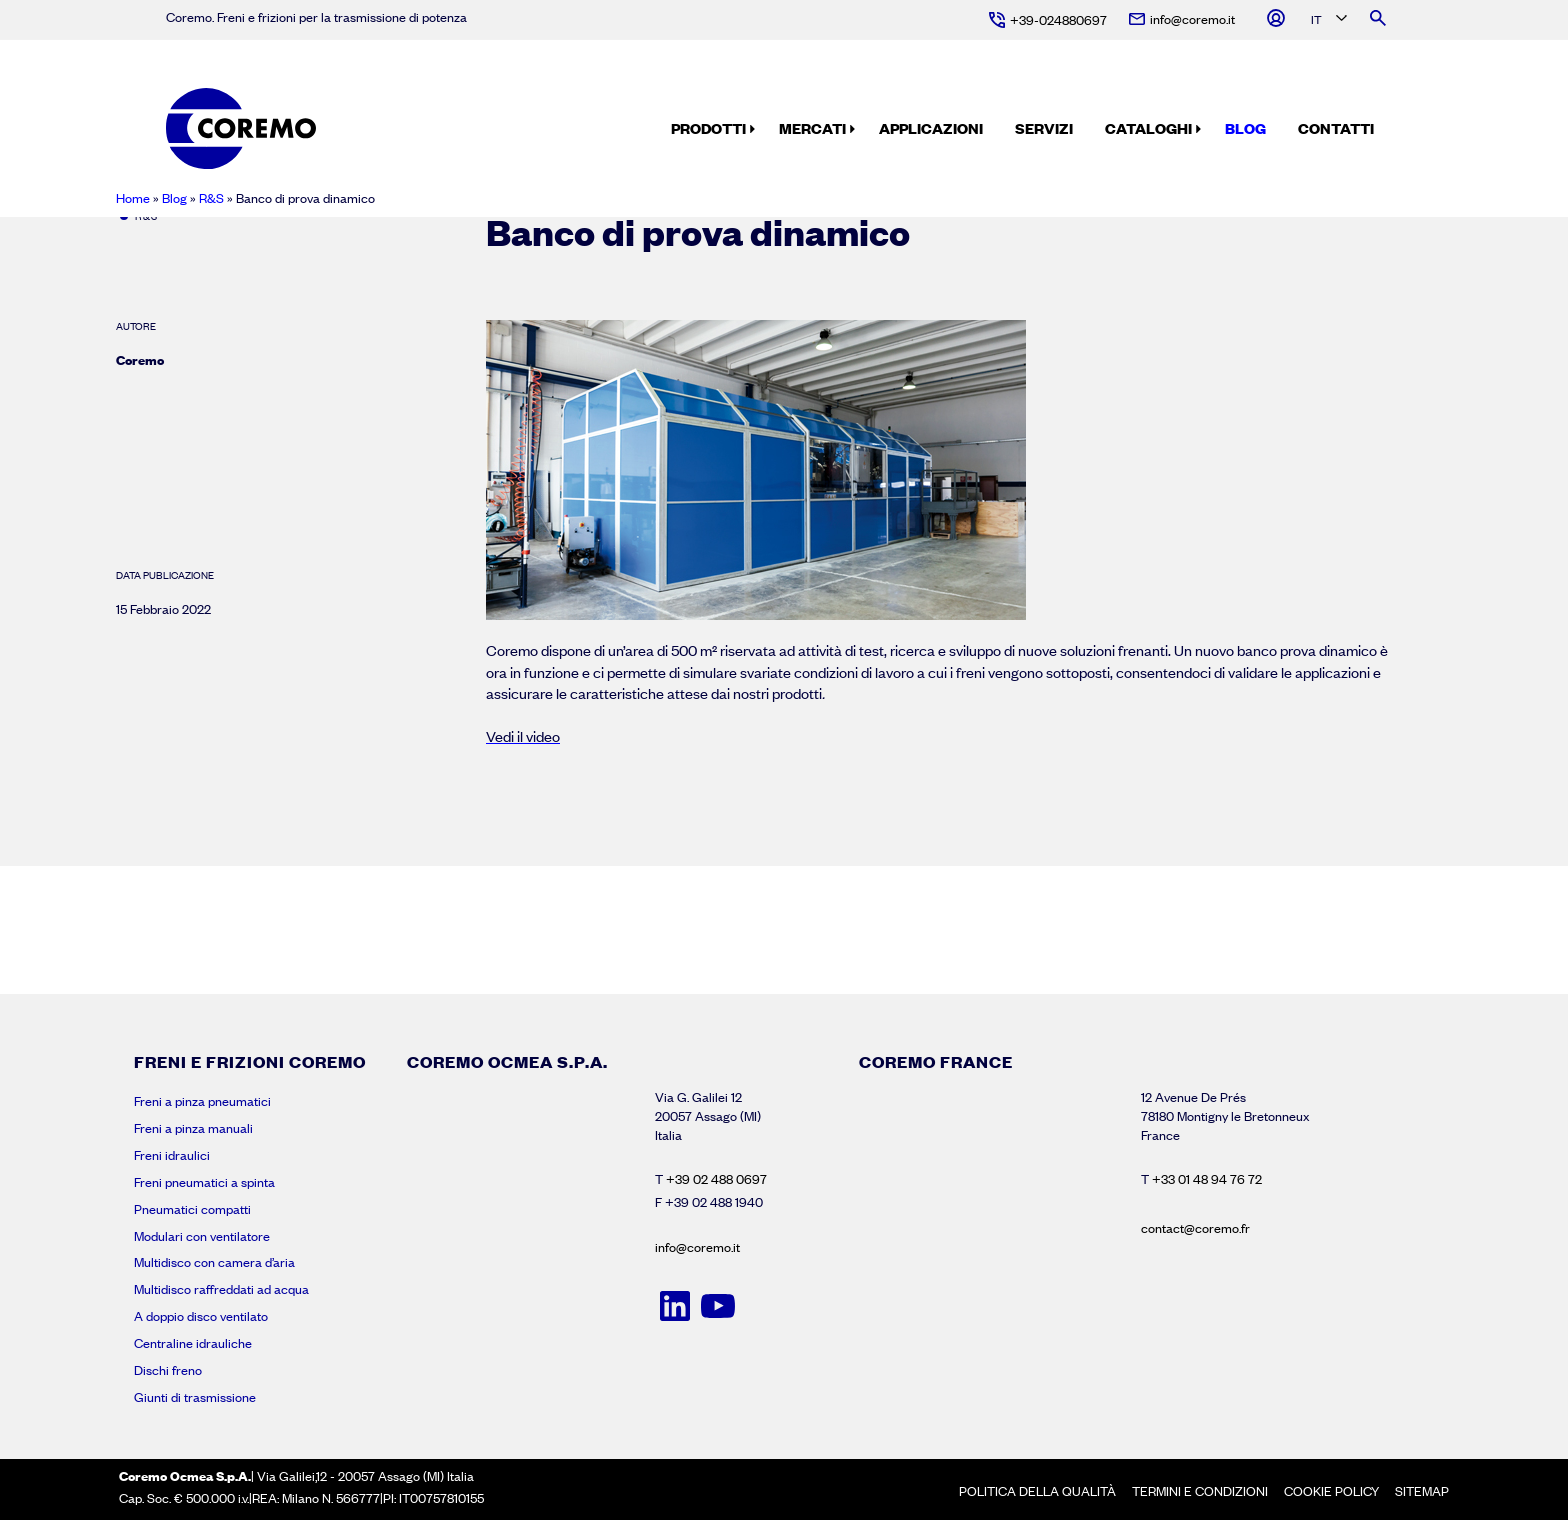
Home (133, 198)
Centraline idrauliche (193, 1343)
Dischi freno (168, 1370)
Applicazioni (931, 128)
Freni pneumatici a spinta (204, 1182)
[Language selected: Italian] (1327, 20)
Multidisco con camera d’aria (214, 1262)
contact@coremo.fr (1195, 1228)
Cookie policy (1331, 1491)
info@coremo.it (697, 1247)
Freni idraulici (172, 1155)
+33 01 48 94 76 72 (1207, 1179)
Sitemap (1422, 1491)
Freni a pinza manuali (193, 1128)
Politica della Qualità (1037, 1491)
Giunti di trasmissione (195, 1397)
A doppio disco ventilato (201, 1316)
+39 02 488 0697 (716, 1179)
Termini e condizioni (1200, 1491)
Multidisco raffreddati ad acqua (221, 1289)
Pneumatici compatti (192, 1209)
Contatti (1336, 128)
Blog (1245, 128)
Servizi (1044, 128)
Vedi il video (523, 736)
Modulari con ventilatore (202, 1236)
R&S (211, 198)
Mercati (812, 128)
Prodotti (708, 128)
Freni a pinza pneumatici (202, 1101)
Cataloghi (1148, 128)
